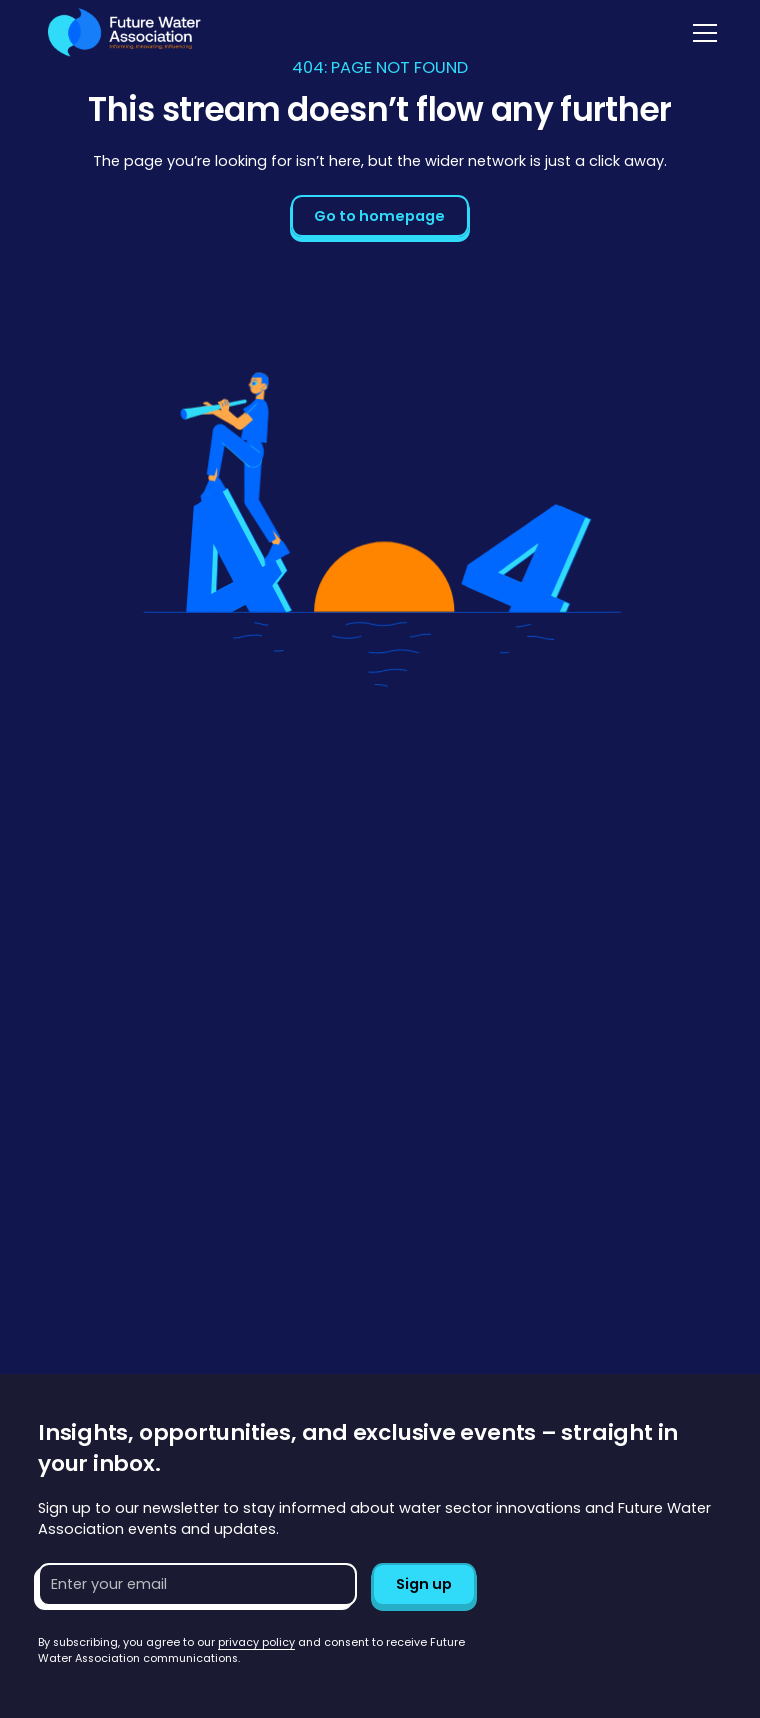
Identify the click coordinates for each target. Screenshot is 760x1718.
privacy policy (256, 1642)
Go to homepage (379, 216)
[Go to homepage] (119, 32)
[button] (701, 33)
